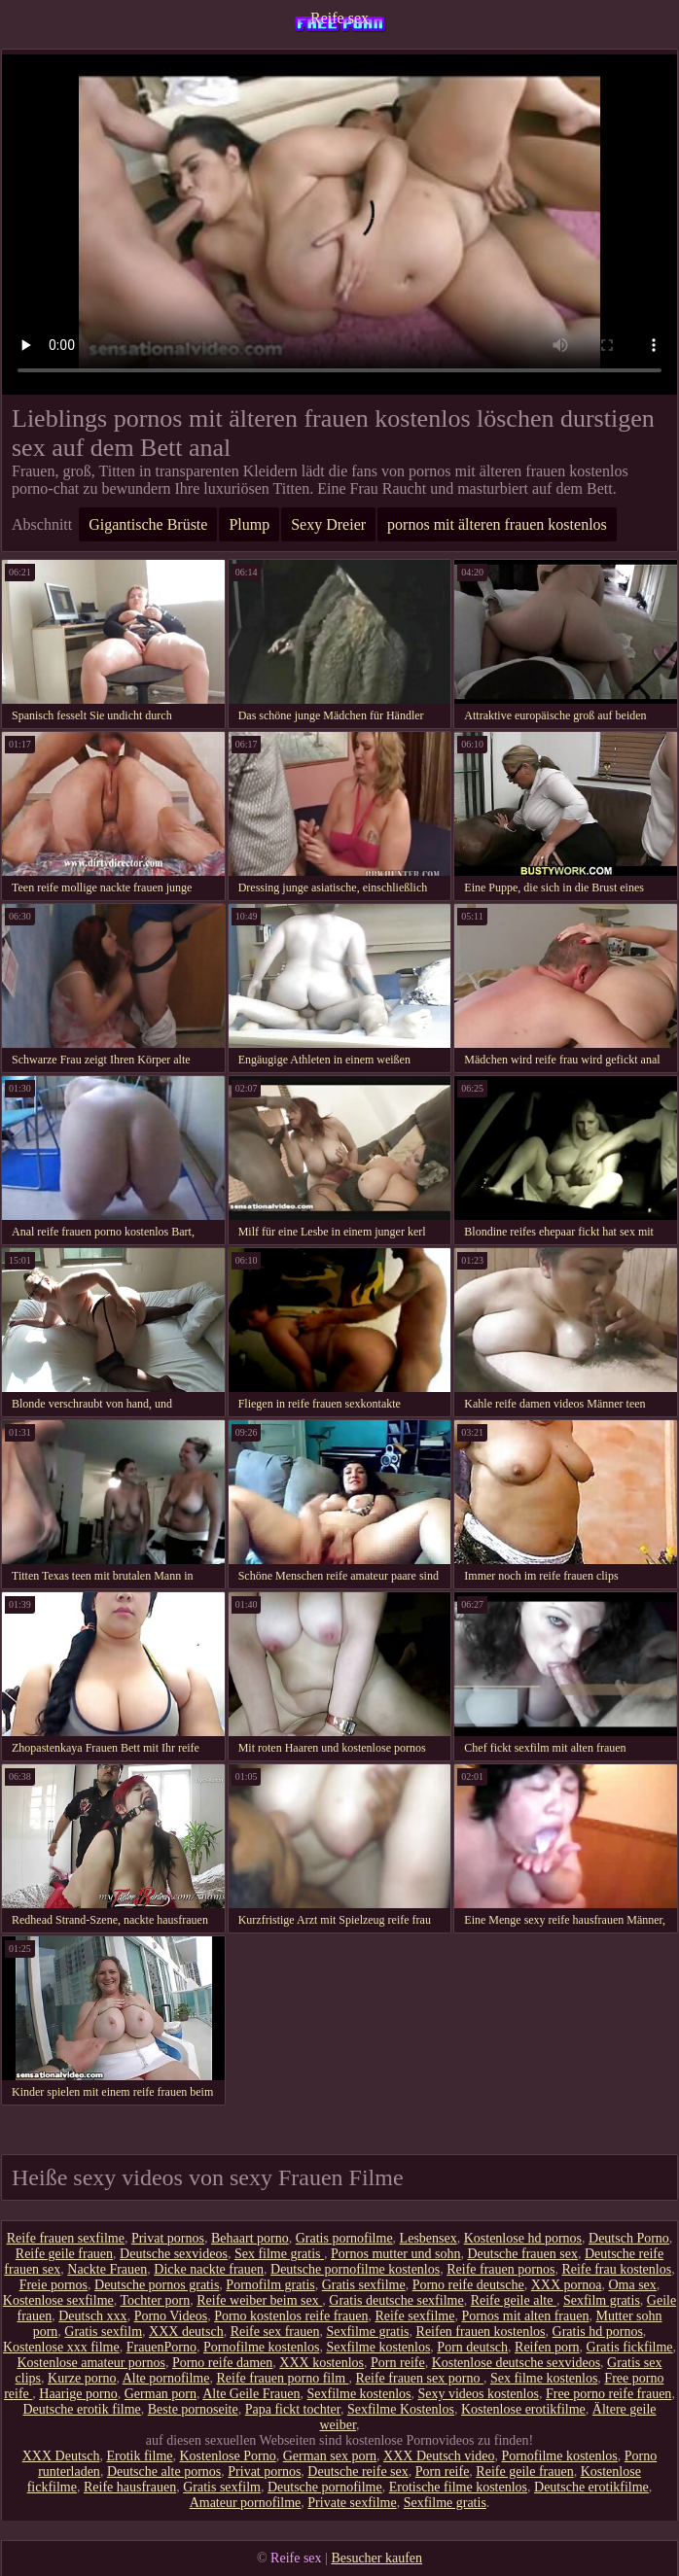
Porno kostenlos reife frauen (291, 2316)
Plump (249, 524)
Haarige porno (78, 2393)
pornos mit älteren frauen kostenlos (497, 524)
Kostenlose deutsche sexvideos (516, 2362)
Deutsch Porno (629, 2238)
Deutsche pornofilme (325, 2487)
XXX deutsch (186, 2331)
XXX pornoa (566, 2285)
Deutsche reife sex (357, 2471)
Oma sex (632, 2285)
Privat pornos (167, 2238)
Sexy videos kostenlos (477, 2393)
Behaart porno (250, 2238)
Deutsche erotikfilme (591, 2487)
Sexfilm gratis (601, 2300)
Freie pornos (53, 2285)
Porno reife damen (222, 2362)
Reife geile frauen (64, 2253)
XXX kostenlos (321, 2362)
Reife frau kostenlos (616, 2269)
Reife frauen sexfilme (66, 2238)
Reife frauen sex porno (419, 2378)
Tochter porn (155, 2300)
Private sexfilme (351, 2502)
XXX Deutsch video (438, 2456)
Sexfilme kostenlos (378, 2347)
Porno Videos (171, 2316)
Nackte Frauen (107, 2269)
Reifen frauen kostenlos (481, 2331)
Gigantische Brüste (148, 524)
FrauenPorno (161, 2347)
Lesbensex (428, 2238)
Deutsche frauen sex (522, 2253)
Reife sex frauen (275, 2331)
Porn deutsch (472, 2347)
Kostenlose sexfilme (58, 2300)
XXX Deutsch (61, 2456)
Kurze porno (82, 2378)
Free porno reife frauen (608, 2393)
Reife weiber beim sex (259, 2300)
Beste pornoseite (193, 2409)
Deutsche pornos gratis (156, 2285)
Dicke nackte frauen (209, 2269)
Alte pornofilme (166, 2378)
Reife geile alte (513, 2300)
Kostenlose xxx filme (61, 2347)
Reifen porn (547, 2347)
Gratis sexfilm (103, 2331)
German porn (161, 2393)
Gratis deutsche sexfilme (396, 2300)
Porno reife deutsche (468, 2285)
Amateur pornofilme (246, 2502)
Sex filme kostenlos (543, 2378)
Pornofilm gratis (270, 2285)
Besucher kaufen (376, 2558)
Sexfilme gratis (367, 2331)
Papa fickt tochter (292, 2409)
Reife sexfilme (414, 2316)
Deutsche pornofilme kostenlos (355, 2269)
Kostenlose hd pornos (523, 2238)
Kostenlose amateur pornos (91, 2362)
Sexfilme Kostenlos (400, 2409)
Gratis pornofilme (344, 2238)
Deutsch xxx (92, 2316)
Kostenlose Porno (228, 2456)
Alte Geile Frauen (251, 2393)
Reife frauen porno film (282, 2378)
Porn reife (398, 2362)
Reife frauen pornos (500, 2269)
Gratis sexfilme (364, 2285)
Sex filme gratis (279, 2253)
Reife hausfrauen (130, 2487)
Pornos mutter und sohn (395, 2253)
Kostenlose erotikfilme (523, 2409)
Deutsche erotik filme (81, 2409)
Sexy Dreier (328, 524)
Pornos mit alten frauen (525, 2316)
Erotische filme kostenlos (458, 2487)
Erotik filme (139, 2456)
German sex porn (329, 2456)
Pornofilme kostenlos (261, 2347)
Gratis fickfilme (630, 2347)
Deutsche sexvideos (174, 2253)
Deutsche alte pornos (164, 2471)
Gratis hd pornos (598, 2331)
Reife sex (339, 18)
